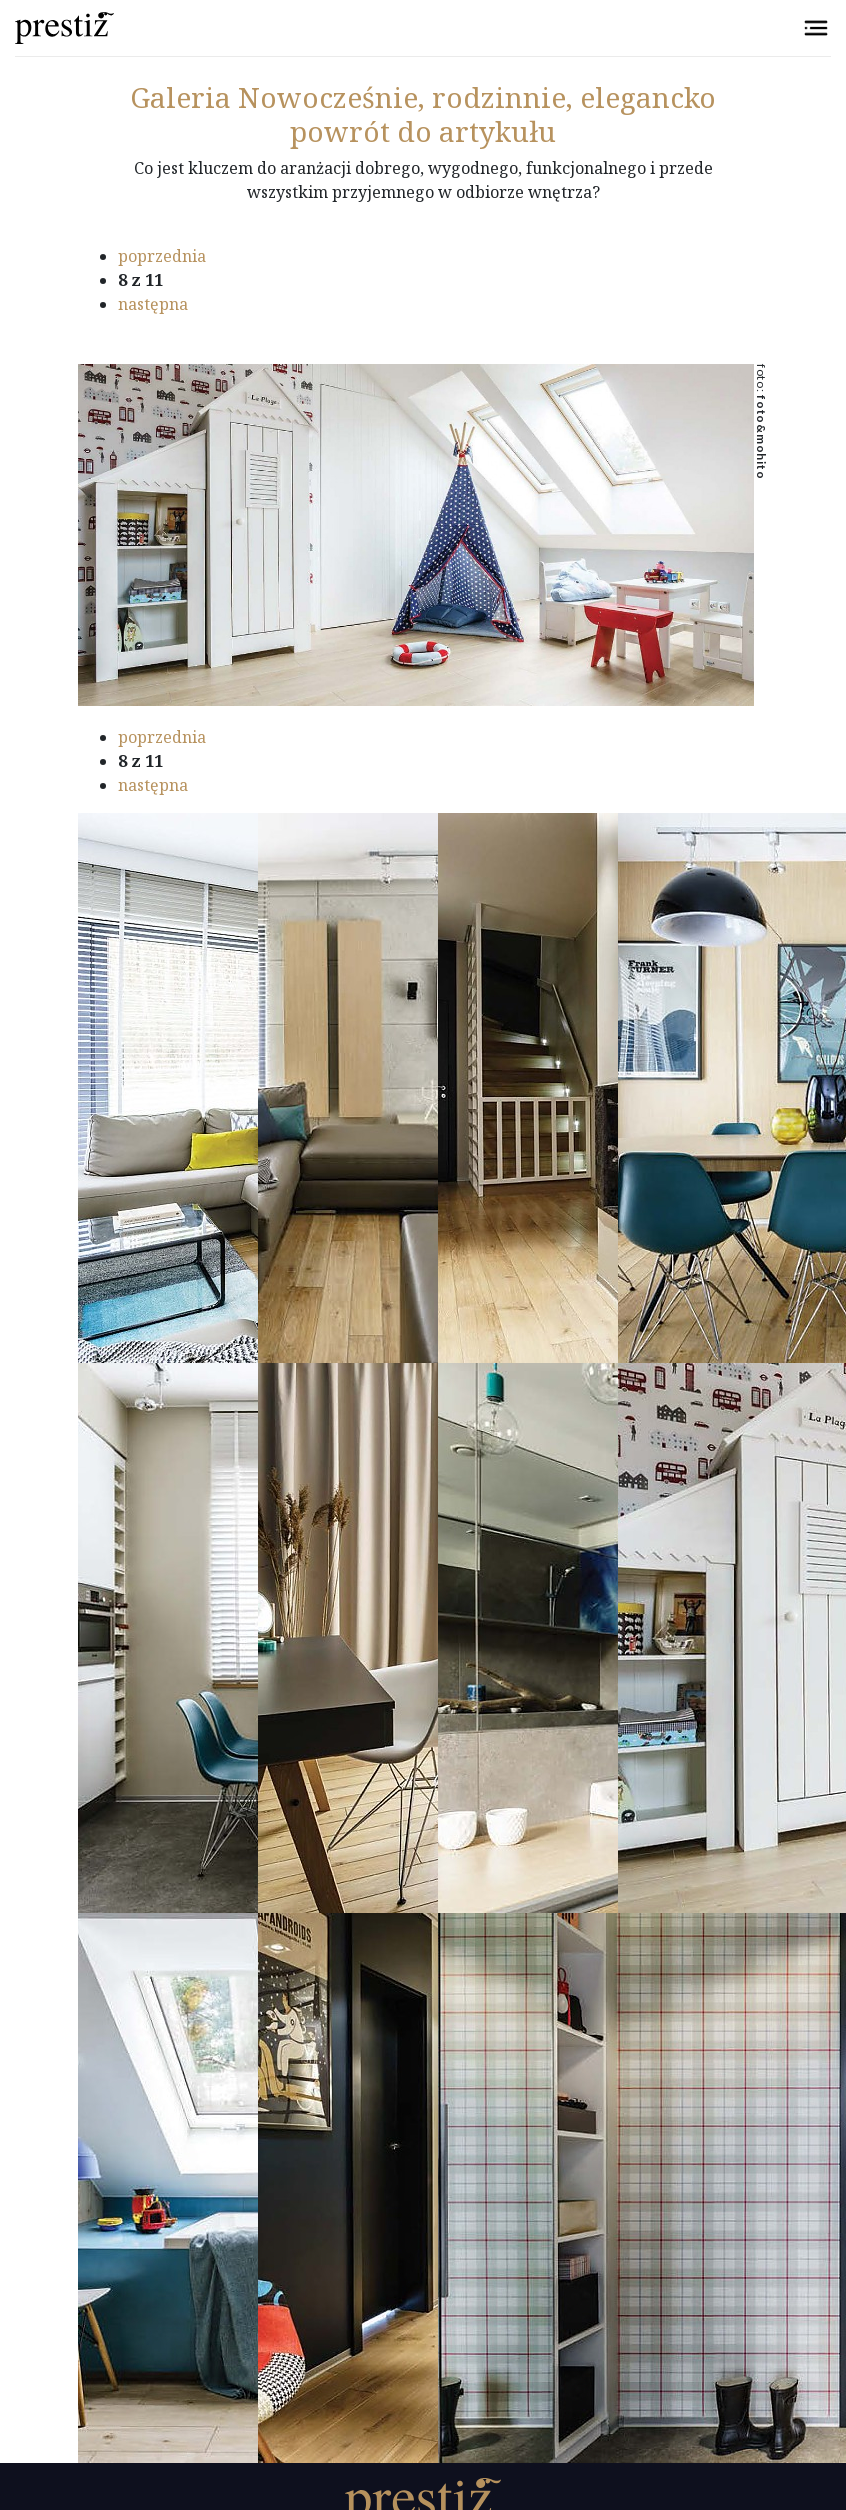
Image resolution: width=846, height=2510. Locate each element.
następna (153, 304)
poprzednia (162, 256)
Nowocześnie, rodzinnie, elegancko (423, 97)
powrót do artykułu (423, 131)
